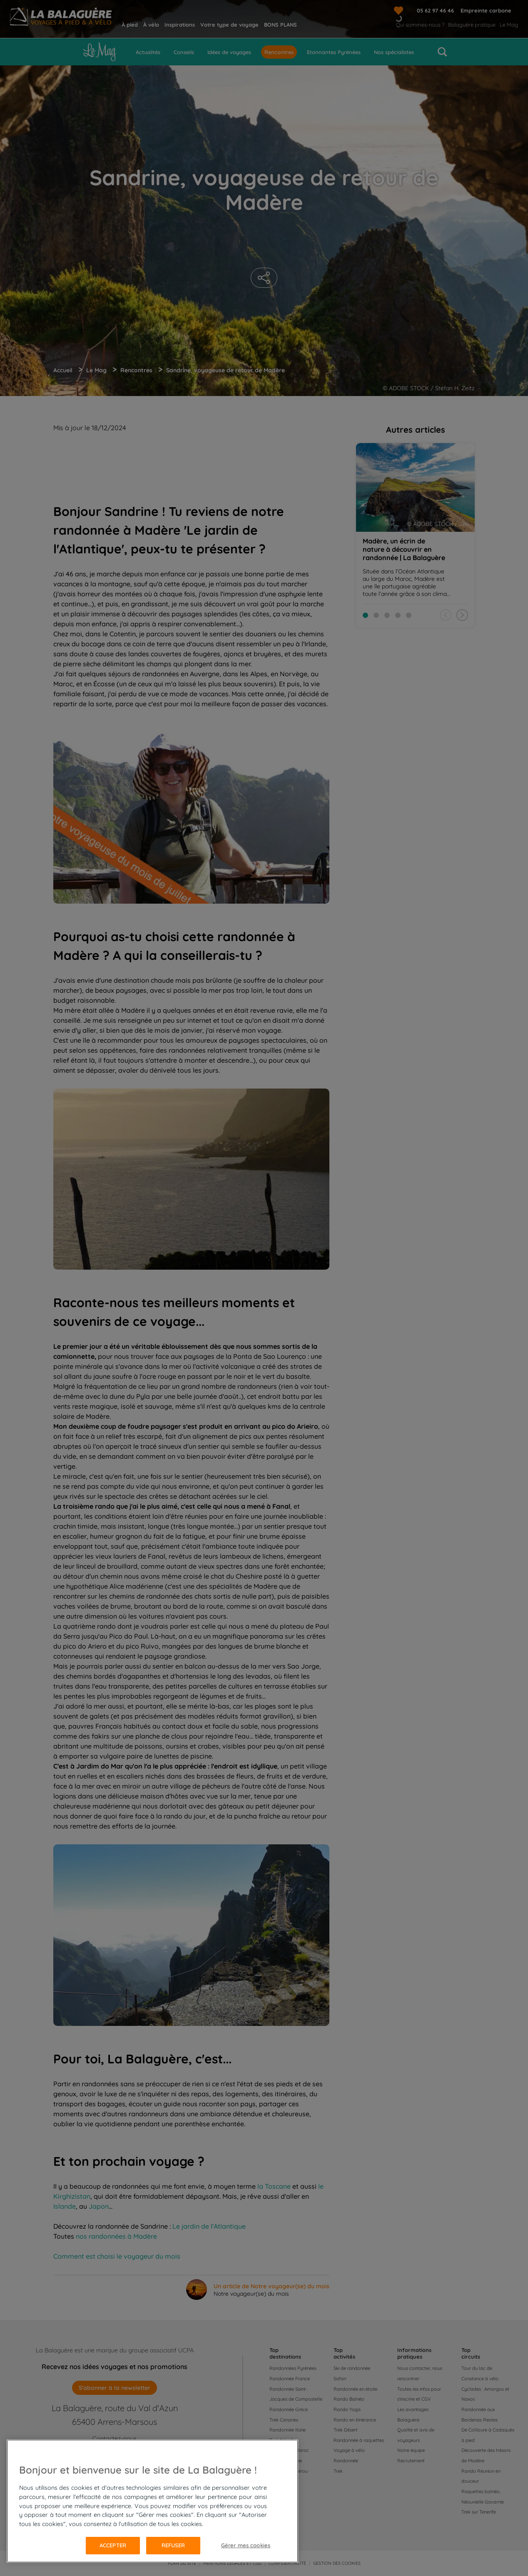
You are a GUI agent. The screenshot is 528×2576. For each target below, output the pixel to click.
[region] (152, 2501)
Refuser (173, 2545)
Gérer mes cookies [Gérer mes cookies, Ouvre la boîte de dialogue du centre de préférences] (245, 2545)
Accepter (113, 2545)
